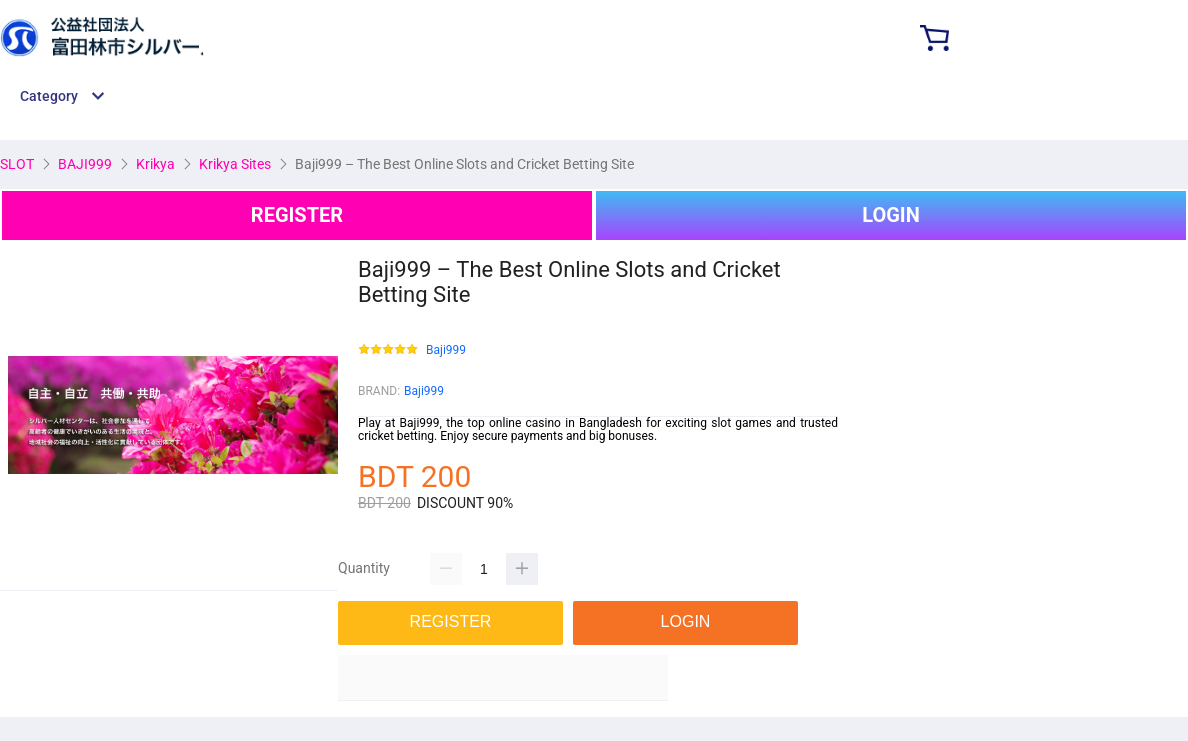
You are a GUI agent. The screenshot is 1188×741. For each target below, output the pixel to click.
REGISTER (297, 215)
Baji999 (446, 350)
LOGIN (891, 215)
